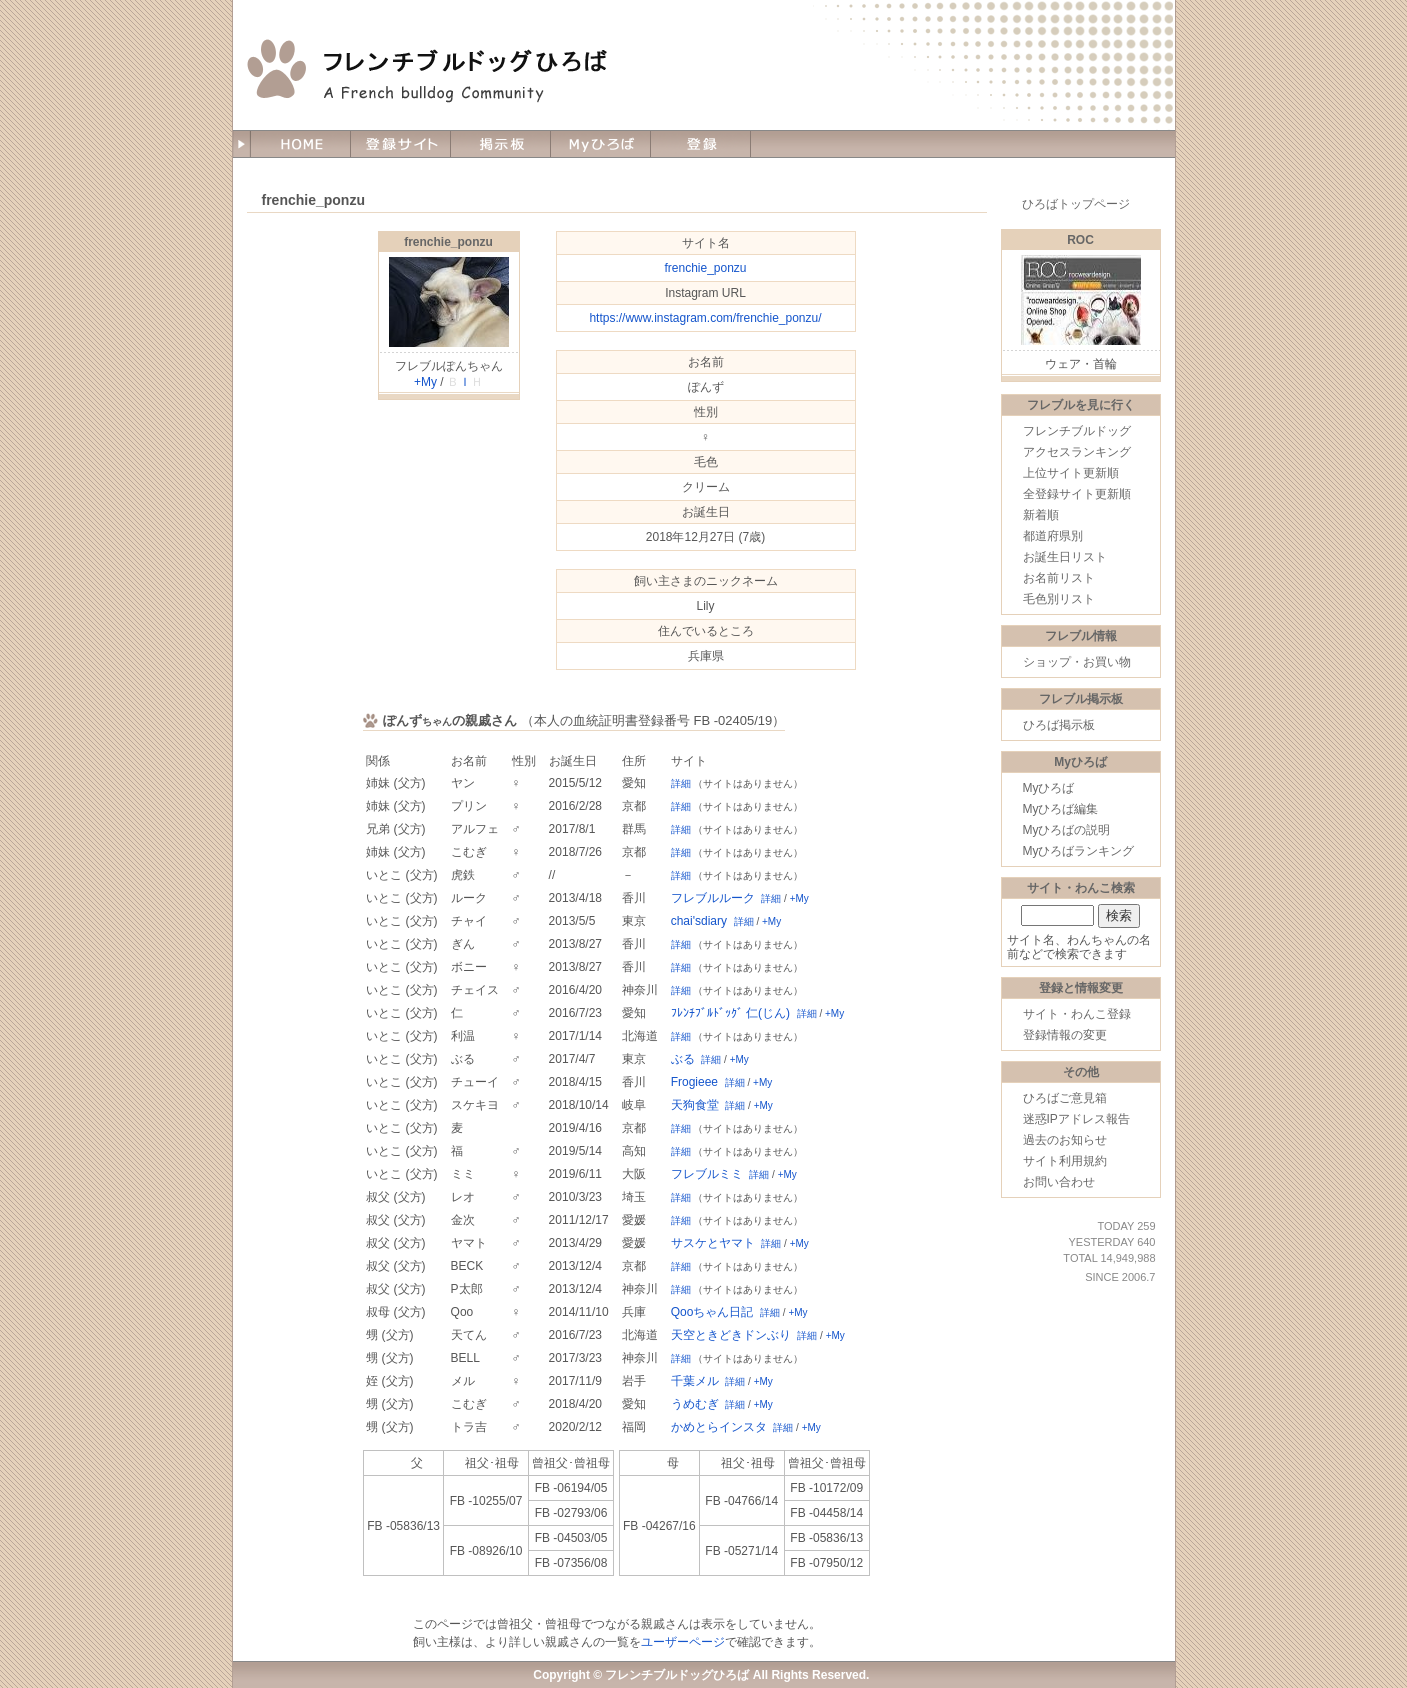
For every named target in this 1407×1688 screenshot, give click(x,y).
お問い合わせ (1059, 1182)
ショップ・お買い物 (1077, 662)
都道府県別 (1053, 536)
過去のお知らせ (1065, 1140)
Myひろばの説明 (1067, 830)
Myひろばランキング (1079, 851)
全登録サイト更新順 (1077, 494)
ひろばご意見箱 (1065, 1098)
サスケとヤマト (713, 1243)
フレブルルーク (713, 898)
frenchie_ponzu (448, 242)
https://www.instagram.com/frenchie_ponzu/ (705, 318)
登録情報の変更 (1065, 1035)
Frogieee (694, 1082)
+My (425, 382)
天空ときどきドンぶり (731, 1335)
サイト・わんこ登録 (1077, 1014)
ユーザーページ (683, 1642)
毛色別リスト (1059, 599)
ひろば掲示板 (1059, 725)
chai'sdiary (699, 921)
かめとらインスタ (719, 1427)
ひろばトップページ (1076, 204)
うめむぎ (695, 1404)
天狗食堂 (695, 1105)
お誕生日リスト (1065, 557)
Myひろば (1049, 788)
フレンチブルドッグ (1077, 431)
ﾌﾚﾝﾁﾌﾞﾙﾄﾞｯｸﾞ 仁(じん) (730, 1013)
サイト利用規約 (1065, 1161)
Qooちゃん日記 (712, 1312)
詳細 (681, 783)
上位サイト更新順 (1071, 473)
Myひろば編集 (1061, 809)
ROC (1080, 240)
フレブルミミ (707, 1174)
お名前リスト (1059, 578)
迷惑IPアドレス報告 (1076, 1119)
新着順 (1041, 515)
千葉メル (695, 1381)
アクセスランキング (1077, 452)
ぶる (683, 1059)
